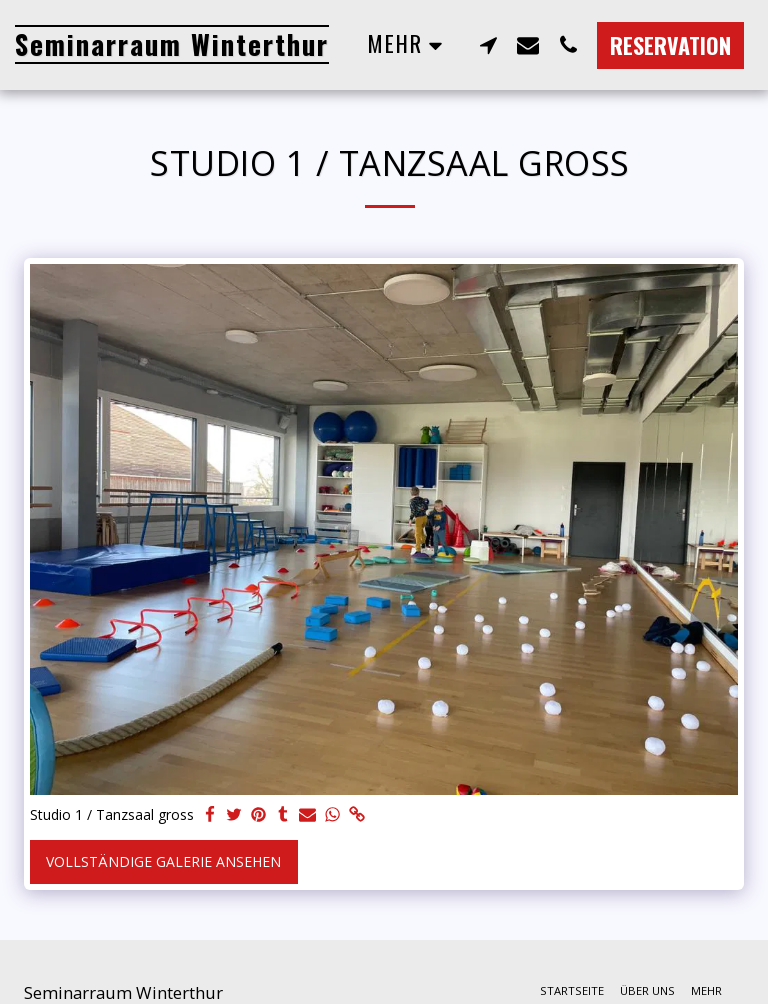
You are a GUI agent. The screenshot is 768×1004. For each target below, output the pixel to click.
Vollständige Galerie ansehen (163, 861)
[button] (488, 44)
